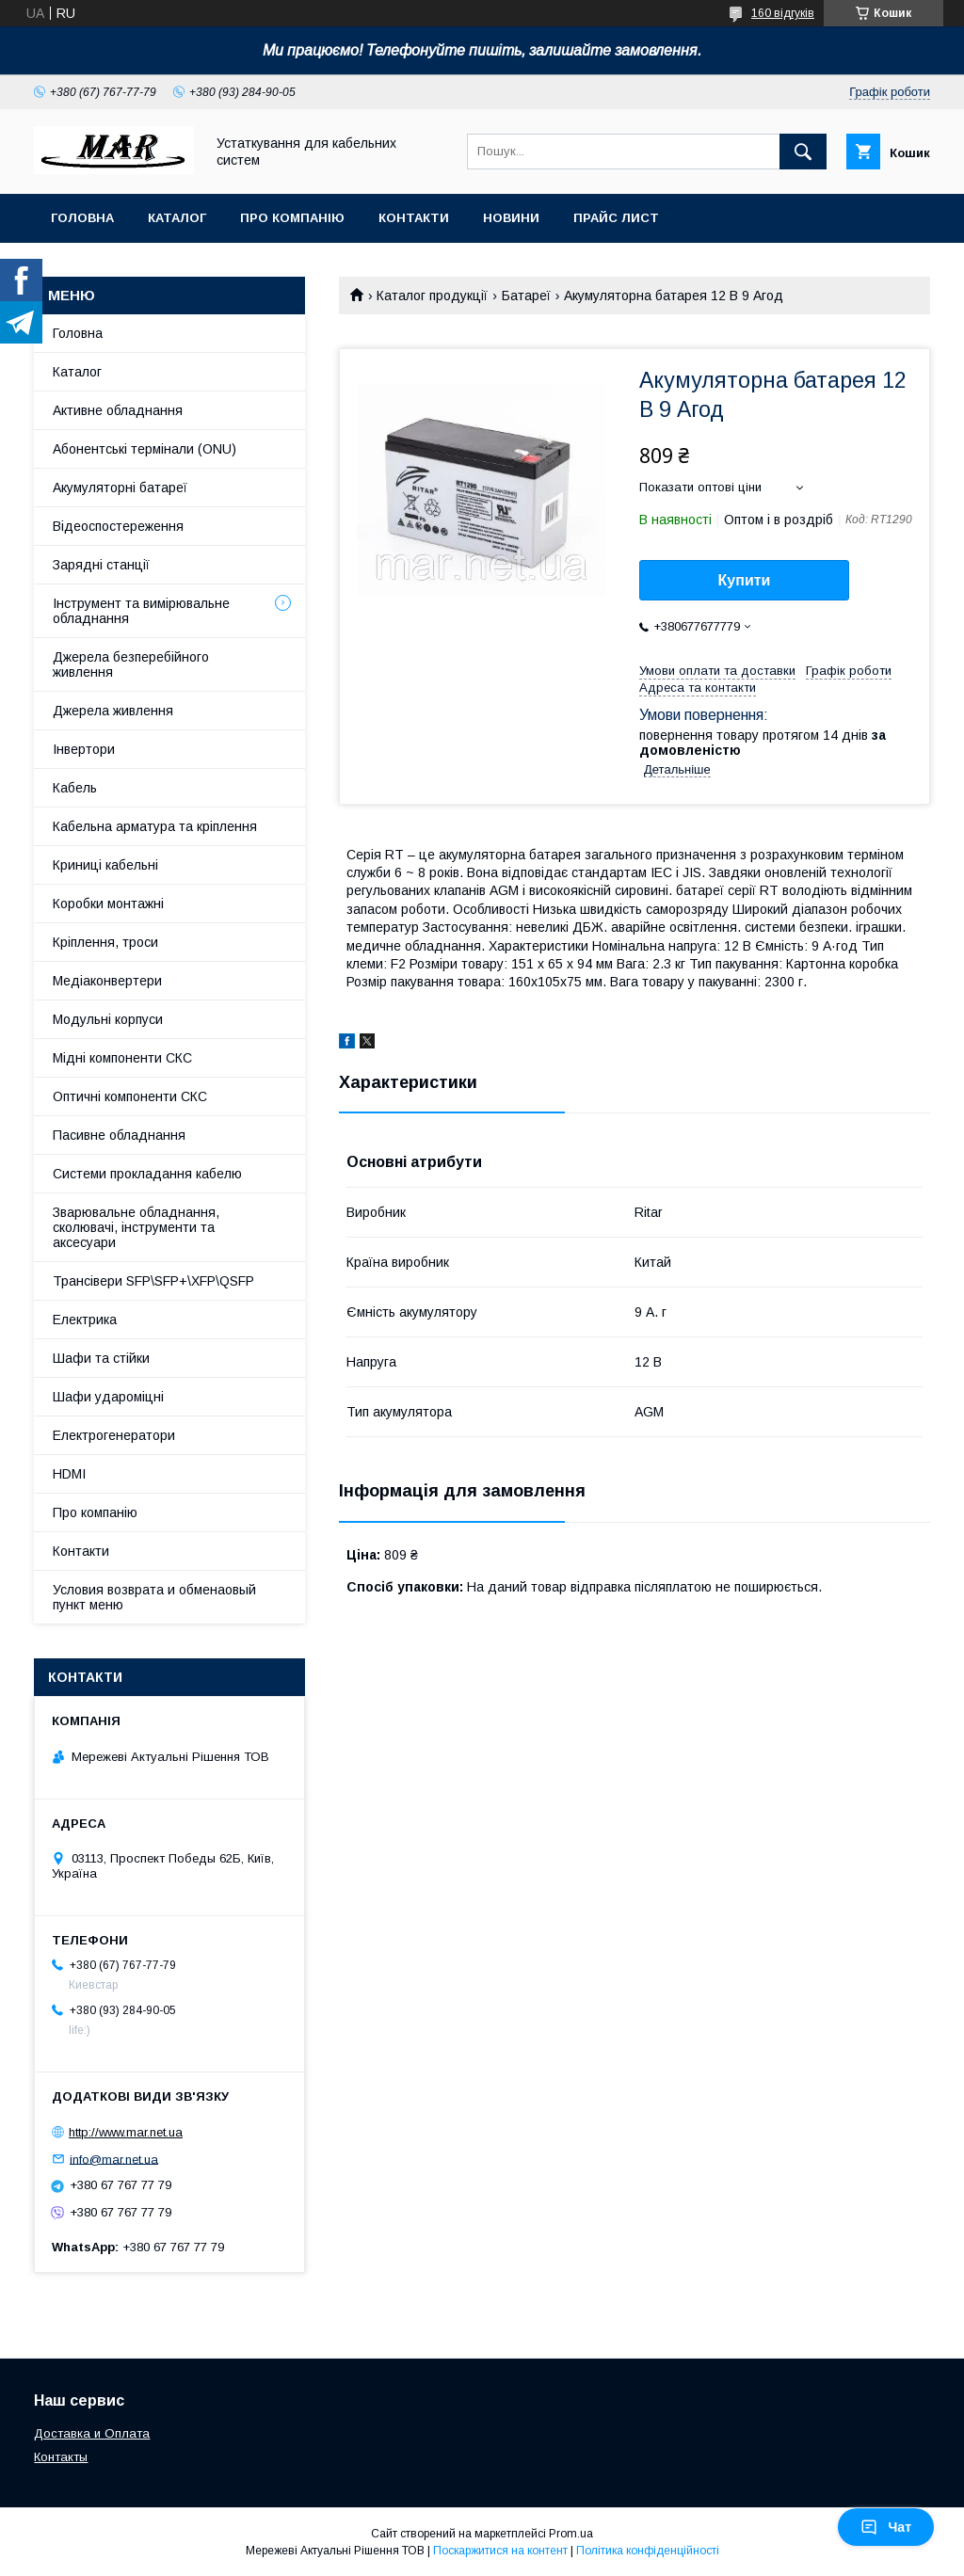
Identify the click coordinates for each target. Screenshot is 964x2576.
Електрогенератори (114, 1435)
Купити (744, 580)
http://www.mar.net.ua (126, 2132)
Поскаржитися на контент (500, 2550)
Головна (82, 218)
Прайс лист (616, 218)
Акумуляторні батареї (120, 487)
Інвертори (84, 749)
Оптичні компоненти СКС (130, 1096)
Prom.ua (571, 2533)
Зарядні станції (101, 564)
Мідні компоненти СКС (122, 1057)
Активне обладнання (118, 410)
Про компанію (292, 218)
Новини (511, 218)
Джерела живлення (113, 710)
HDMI (69, 1473)
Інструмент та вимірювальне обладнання (141, 611)
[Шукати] (803, 151)
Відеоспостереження (118, 526)
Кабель (75, 787)
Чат (885, 2527)
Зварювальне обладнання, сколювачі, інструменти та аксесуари (136, 1227)
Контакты (61, 2457)
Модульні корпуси (108, 1019)
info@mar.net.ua (114, 2159)
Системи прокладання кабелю (147, 1173)
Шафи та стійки (101, 1358)
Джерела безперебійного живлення (131, 664)
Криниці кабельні (105, 864)
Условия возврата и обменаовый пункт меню (154, 1597)
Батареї (526, 295)
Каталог (177, 218)
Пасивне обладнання (119, 1135)
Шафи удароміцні (108, 1396)
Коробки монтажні (108, 903)
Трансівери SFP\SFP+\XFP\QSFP (153, 1280)
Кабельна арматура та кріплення (155, 826)
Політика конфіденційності (647, 2550)
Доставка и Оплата (92, 2433)
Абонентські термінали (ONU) (144, 448)
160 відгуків (782, 13)
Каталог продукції (432, 295)
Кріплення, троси (105, 942)
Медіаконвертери (107, 980)
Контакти (413, 218)
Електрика (85, 1319)
